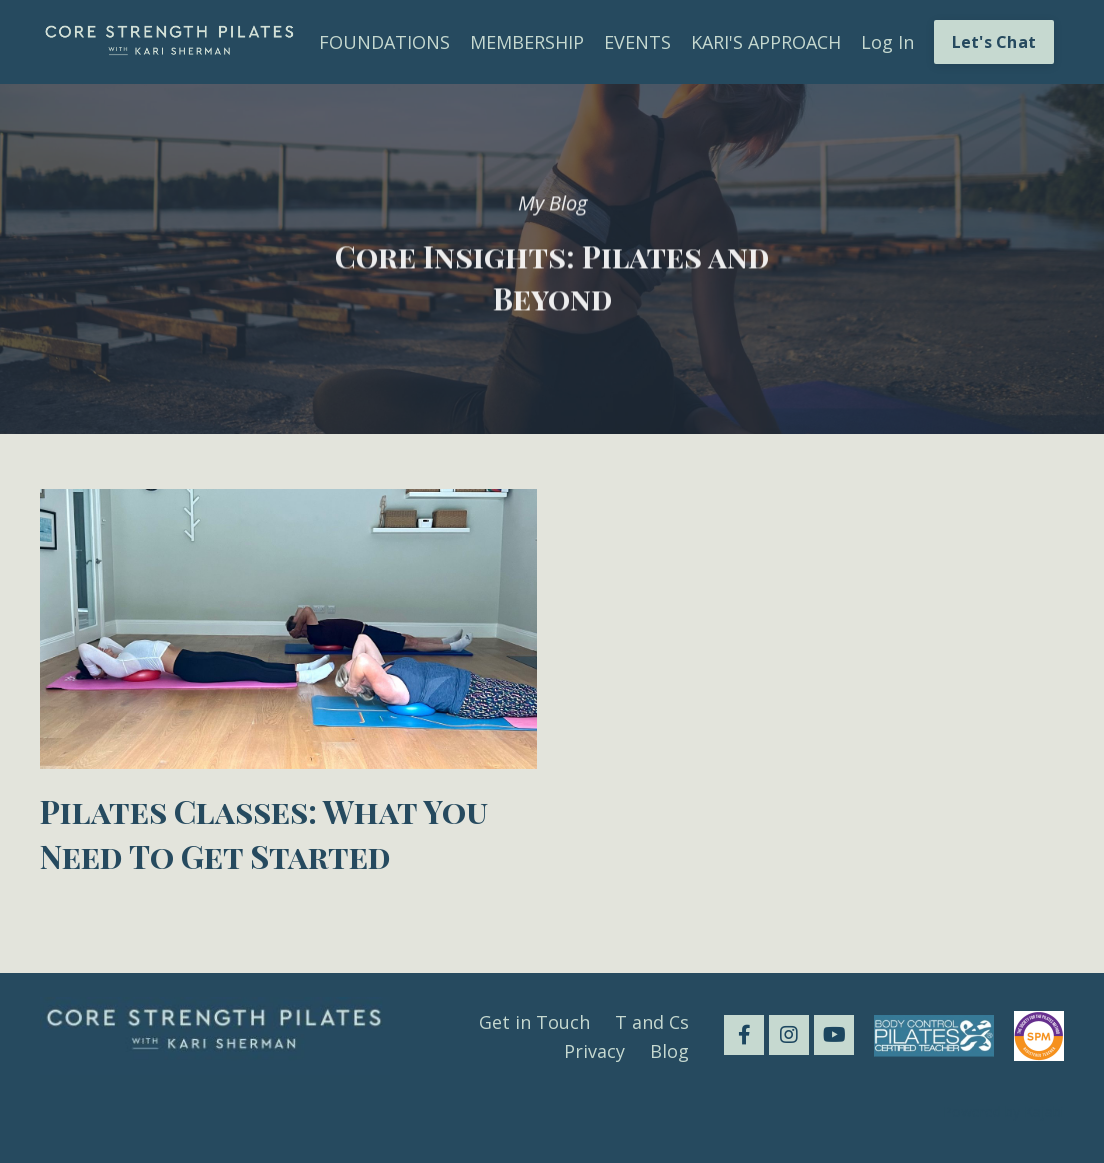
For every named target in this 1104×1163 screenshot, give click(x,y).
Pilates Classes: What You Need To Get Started (264, 833)
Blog (669, 1051)
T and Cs (652, 1022)
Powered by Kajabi (1003, 1111)
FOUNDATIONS (384, 42)
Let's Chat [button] (994, 42)
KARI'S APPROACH (766, 42)
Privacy (594, 1051)
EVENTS (637, 42)
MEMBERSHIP (527, 42)
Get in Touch (534, 1022)
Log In (887, 42)
